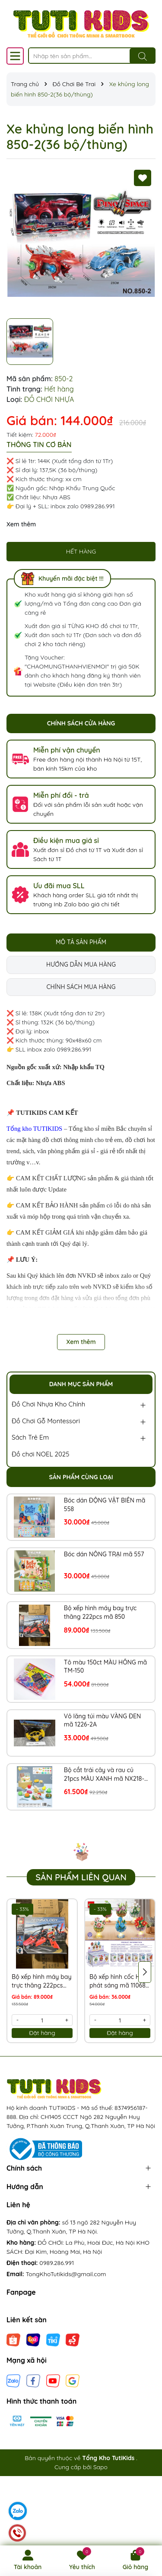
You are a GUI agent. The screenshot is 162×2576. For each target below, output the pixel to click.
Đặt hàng (42, 2033)
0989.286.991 (56, 2263)
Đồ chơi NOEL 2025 (40, 1454)
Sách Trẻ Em (30, 1437)
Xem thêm (21, 524)
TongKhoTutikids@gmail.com (66, 2274)
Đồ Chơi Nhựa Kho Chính (48, 1404)
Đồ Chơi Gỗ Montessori (46, 1421)
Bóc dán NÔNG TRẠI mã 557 (104, 1554)
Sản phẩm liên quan (81, 1877)
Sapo (100, 2467)
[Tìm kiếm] (143, 56)
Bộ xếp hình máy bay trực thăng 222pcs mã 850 (100, 1612)
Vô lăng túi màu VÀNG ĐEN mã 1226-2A (102, 1720)
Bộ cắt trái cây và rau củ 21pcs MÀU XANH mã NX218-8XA (104, 1774)
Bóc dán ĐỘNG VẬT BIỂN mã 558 (104, 1504)
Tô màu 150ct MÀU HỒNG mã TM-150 (105, 1666)
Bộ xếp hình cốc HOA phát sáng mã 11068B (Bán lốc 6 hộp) (119, 1981)
